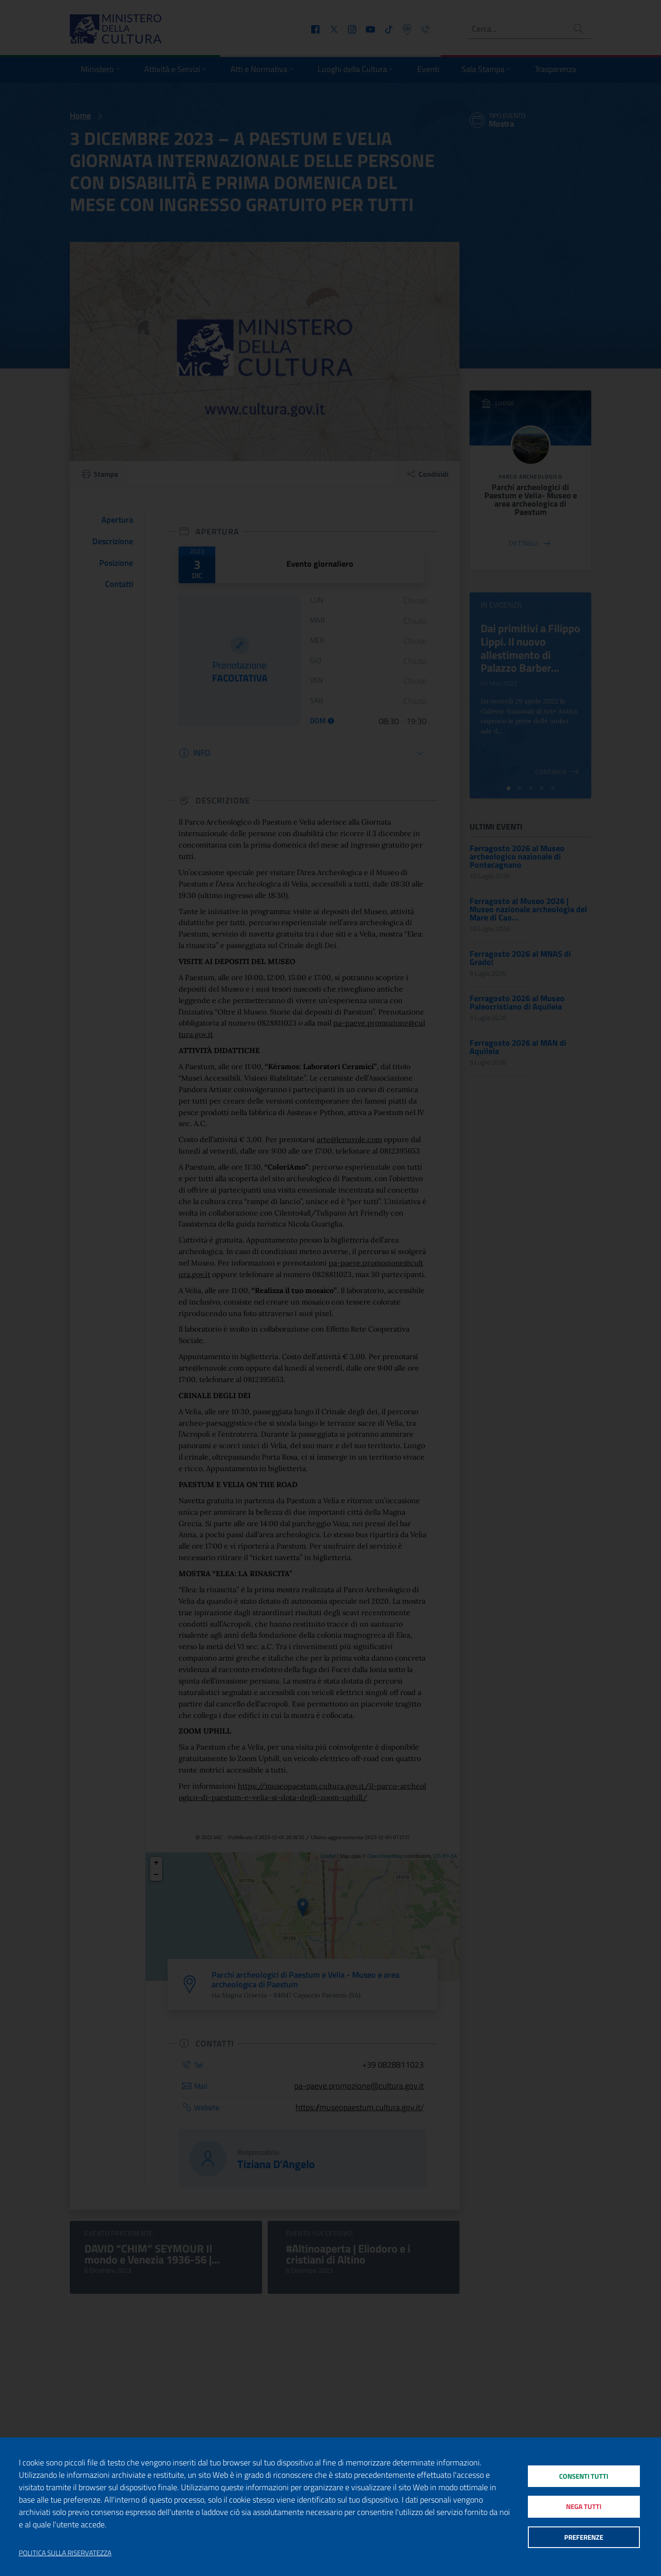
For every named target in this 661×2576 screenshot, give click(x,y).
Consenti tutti (583, 2475)
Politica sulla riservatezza (65, 2553)
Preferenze (583, 2537)
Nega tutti (583, 2506)
